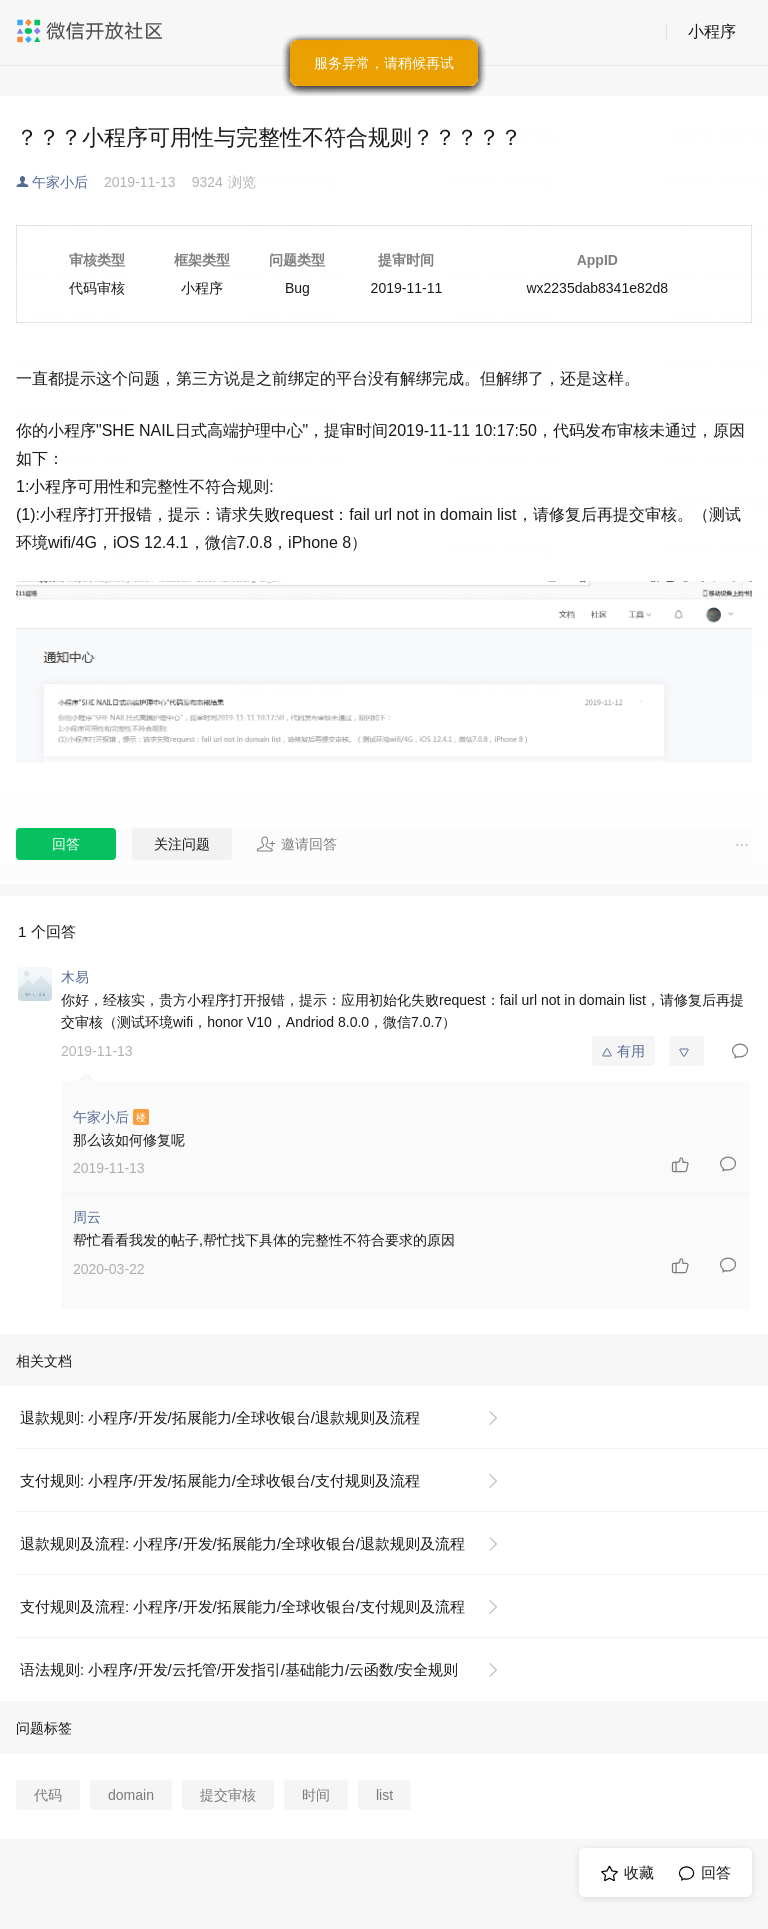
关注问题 (182, 844)
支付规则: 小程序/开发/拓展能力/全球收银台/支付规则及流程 (220, 1480)
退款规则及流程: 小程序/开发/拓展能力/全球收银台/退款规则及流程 (242, 1543)
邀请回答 (296, 844)
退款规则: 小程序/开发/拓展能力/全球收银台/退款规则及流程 (220, 1417)
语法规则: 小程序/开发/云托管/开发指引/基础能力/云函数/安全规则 (239, 1669)
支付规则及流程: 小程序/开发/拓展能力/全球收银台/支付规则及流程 (242, 1606)
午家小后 (60, 182)
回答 (66, 844)
